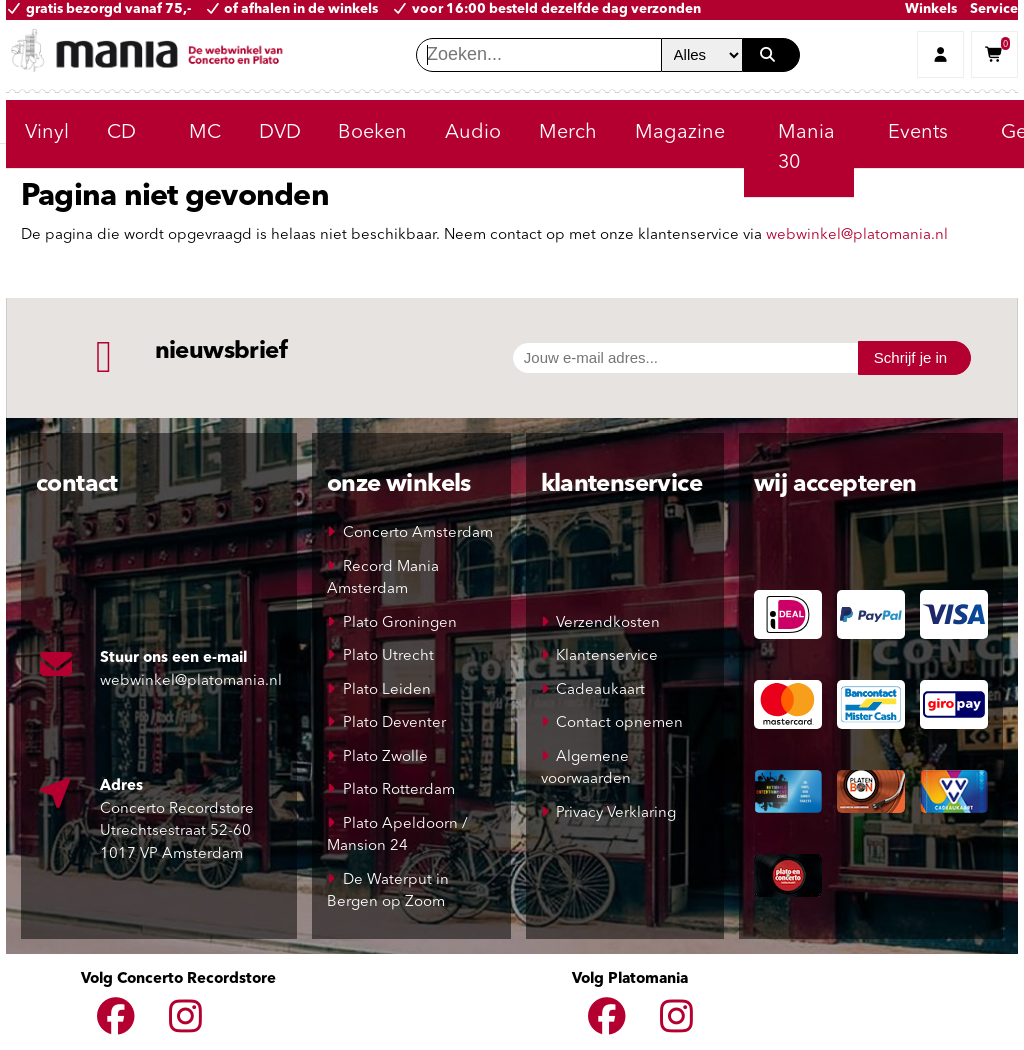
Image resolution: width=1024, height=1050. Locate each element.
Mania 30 (806, 148)
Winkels (931, 9)
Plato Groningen (400, 623)
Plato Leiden (387, 690)
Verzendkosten (608, 623)
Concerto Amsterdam (418, 533)
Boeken (372, 133)
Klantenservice (607, 656)
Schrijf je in (910, 357)
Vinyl (47, 133)
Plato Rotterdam (399, 790)
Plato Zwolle (385, 757)
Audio (473, 133)
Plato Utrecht (388, 656)
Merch (568, 133)
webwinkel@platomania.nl (857, 235)
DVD (280, 133)
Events (918, 133)
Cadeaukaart (600, 690)
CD (121, 133)
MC (205, 133)
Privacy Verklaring (616, 813)
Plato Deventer (394, 723)
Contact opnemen (619, 723)
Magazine (680, 133)
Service (994, 9)
